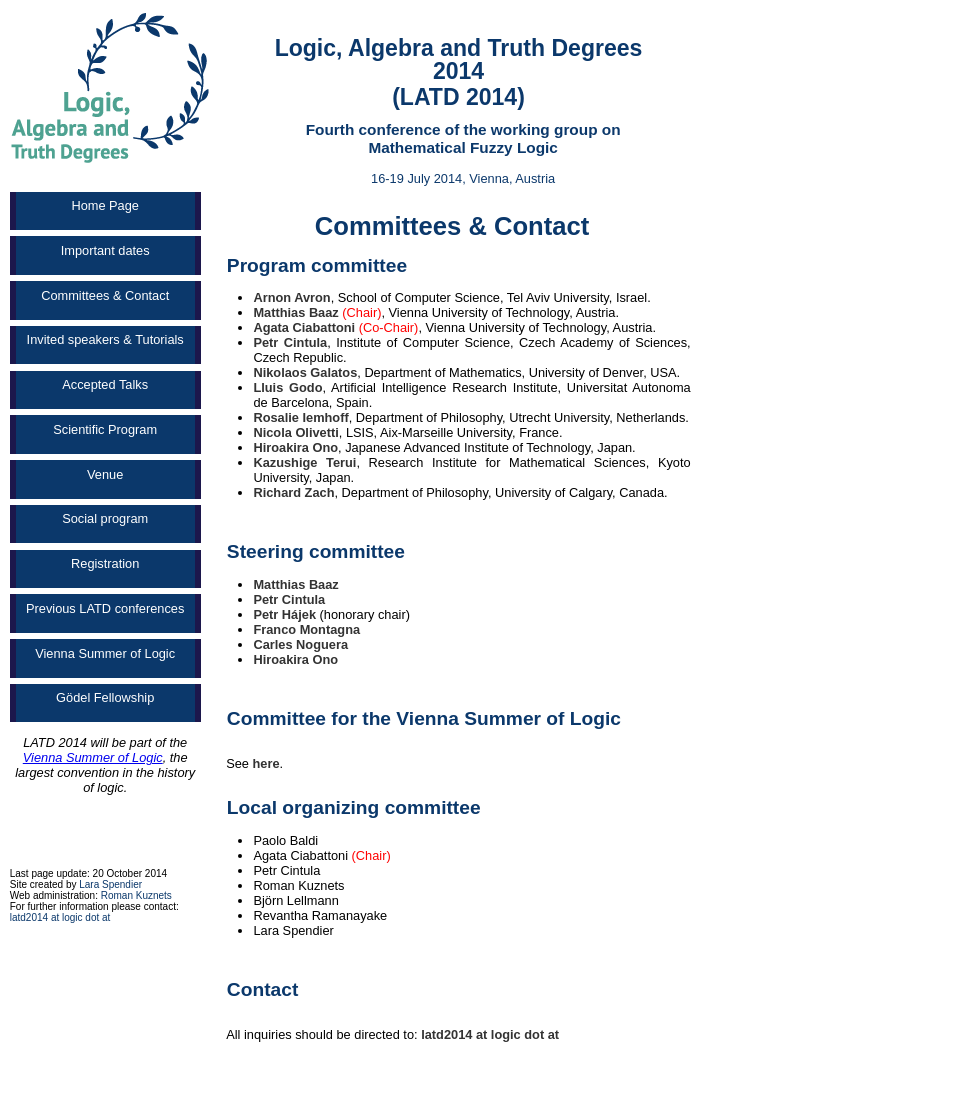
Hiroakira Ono (295, 447)
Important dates (105, 250)
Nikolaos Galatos (305, 372)
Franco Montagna (306, 629)
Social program (105, 518)
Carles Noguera (300, 644)
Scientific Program (105, 429)
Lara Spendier (110, 884)
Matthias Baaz (295, 312)
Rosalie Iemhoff (300, 417)
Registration (105, 563)
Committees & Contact (105, 295)
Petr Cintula (290, 342)
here (266, 763)
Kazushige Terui (304, 462)
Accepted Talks (105, 384)
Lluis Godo (287, 387)
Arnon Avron (291, 297)
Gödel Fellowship (105, 697)
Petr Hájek (284, 614)
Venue (105, 474)
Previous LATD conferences (105, 608)
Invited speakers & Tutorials (105, 339)
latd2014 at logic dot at (60, 917)
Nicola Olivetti (295, 432)
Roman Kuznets (136, 895)
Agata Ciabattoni (304, 327)
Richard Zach (293, 492)
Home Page (105, 205)
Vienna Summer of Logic (105, 653)
